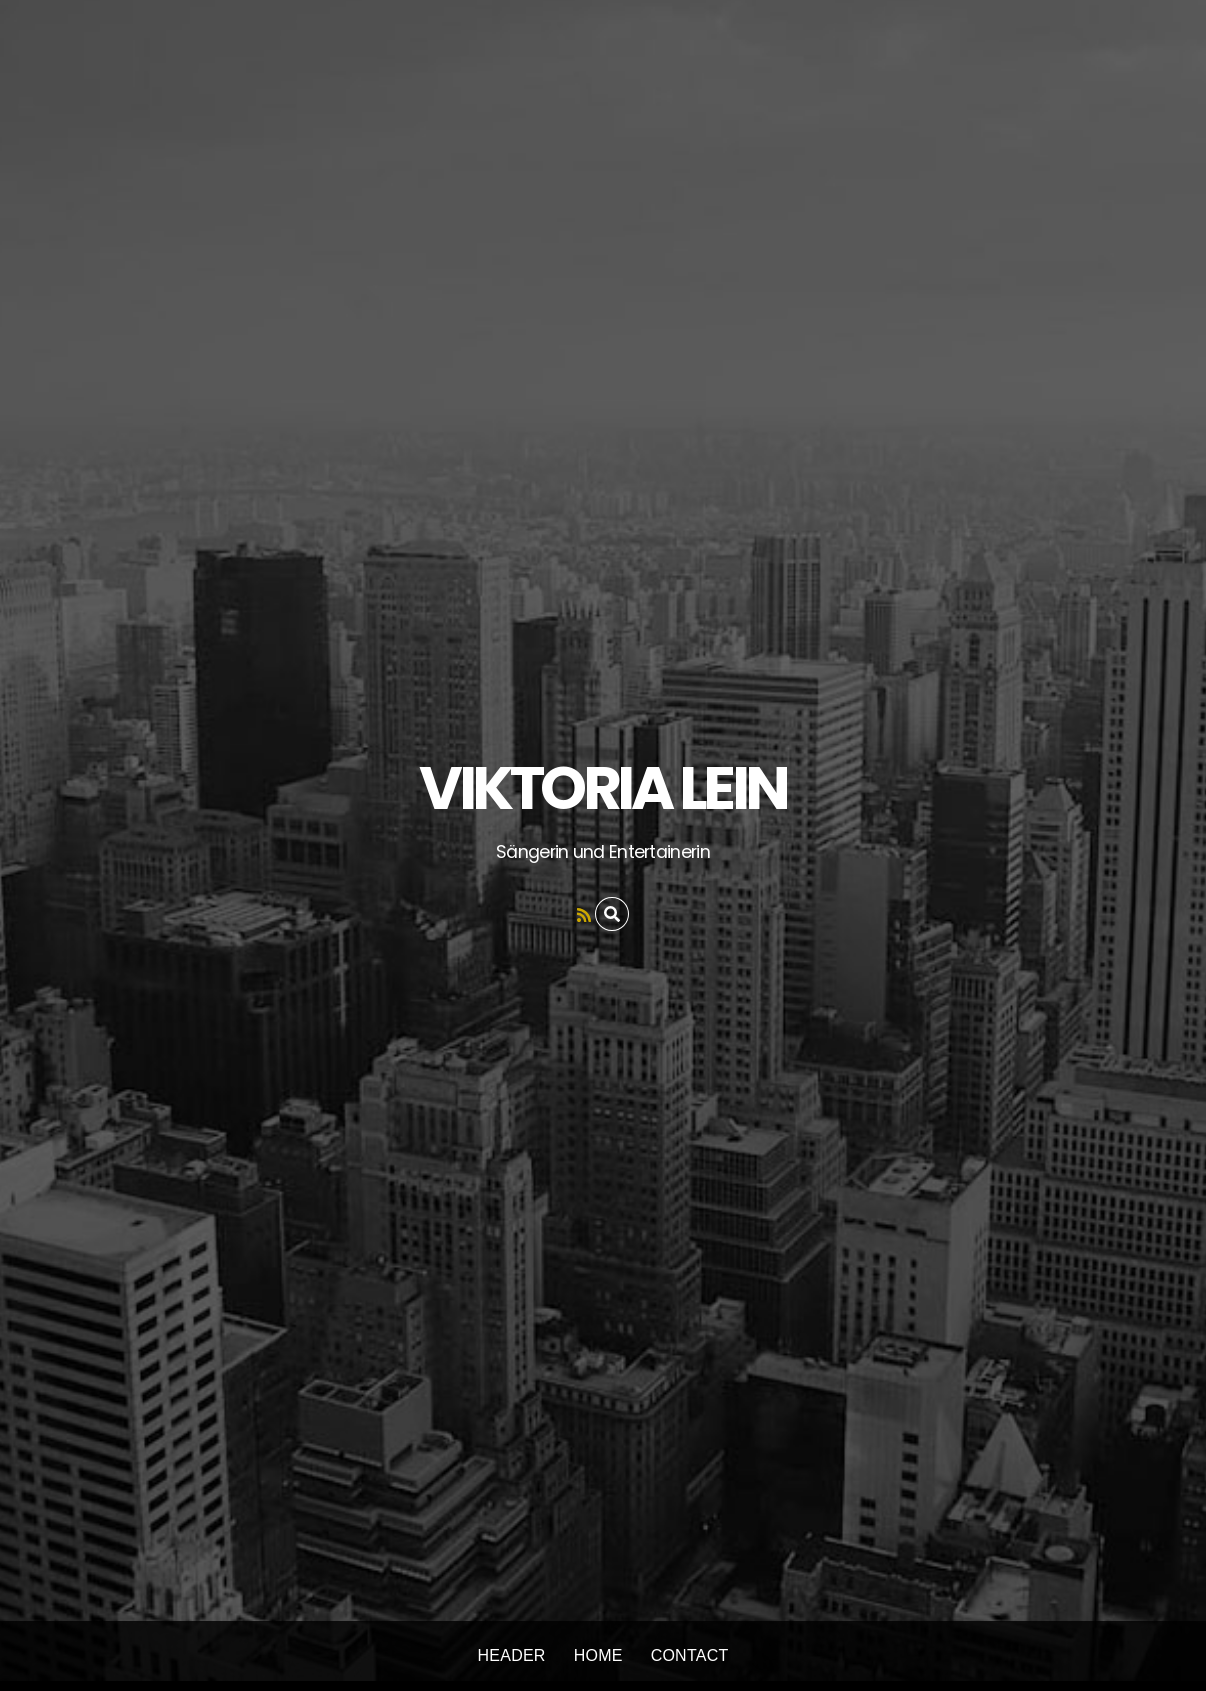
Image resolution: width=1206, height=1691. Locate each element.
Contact (690, 1655)
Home (598, 1655)
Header (512, 1655)
